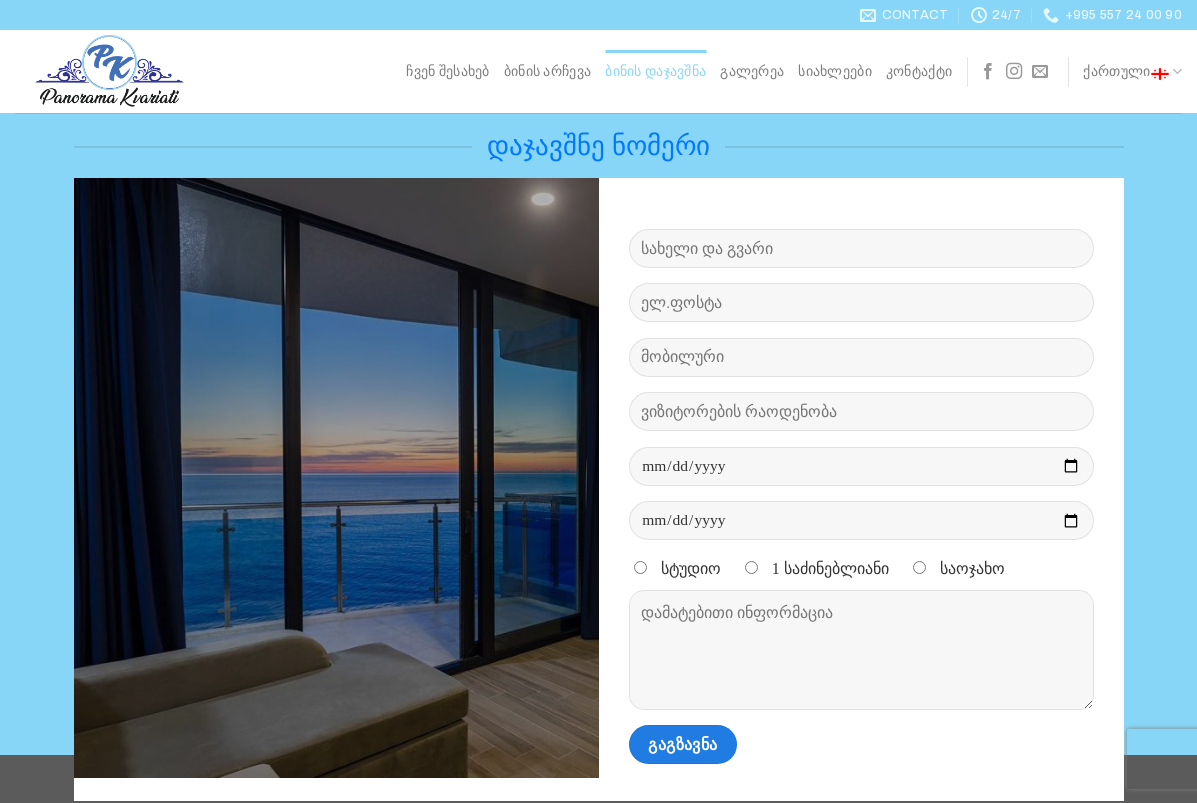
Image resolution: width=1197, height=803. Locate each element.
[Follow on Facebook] (988, 72)
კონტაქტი (919, 71)
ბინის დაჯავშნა (655, 71)
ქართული (1132, 72)
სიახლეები (835, 71)
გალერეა (752, 71)
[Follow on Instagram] (1014, 72)
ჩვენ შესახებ (447, 71)
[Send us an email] (1040, 72)
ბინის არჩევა (547, 71)
